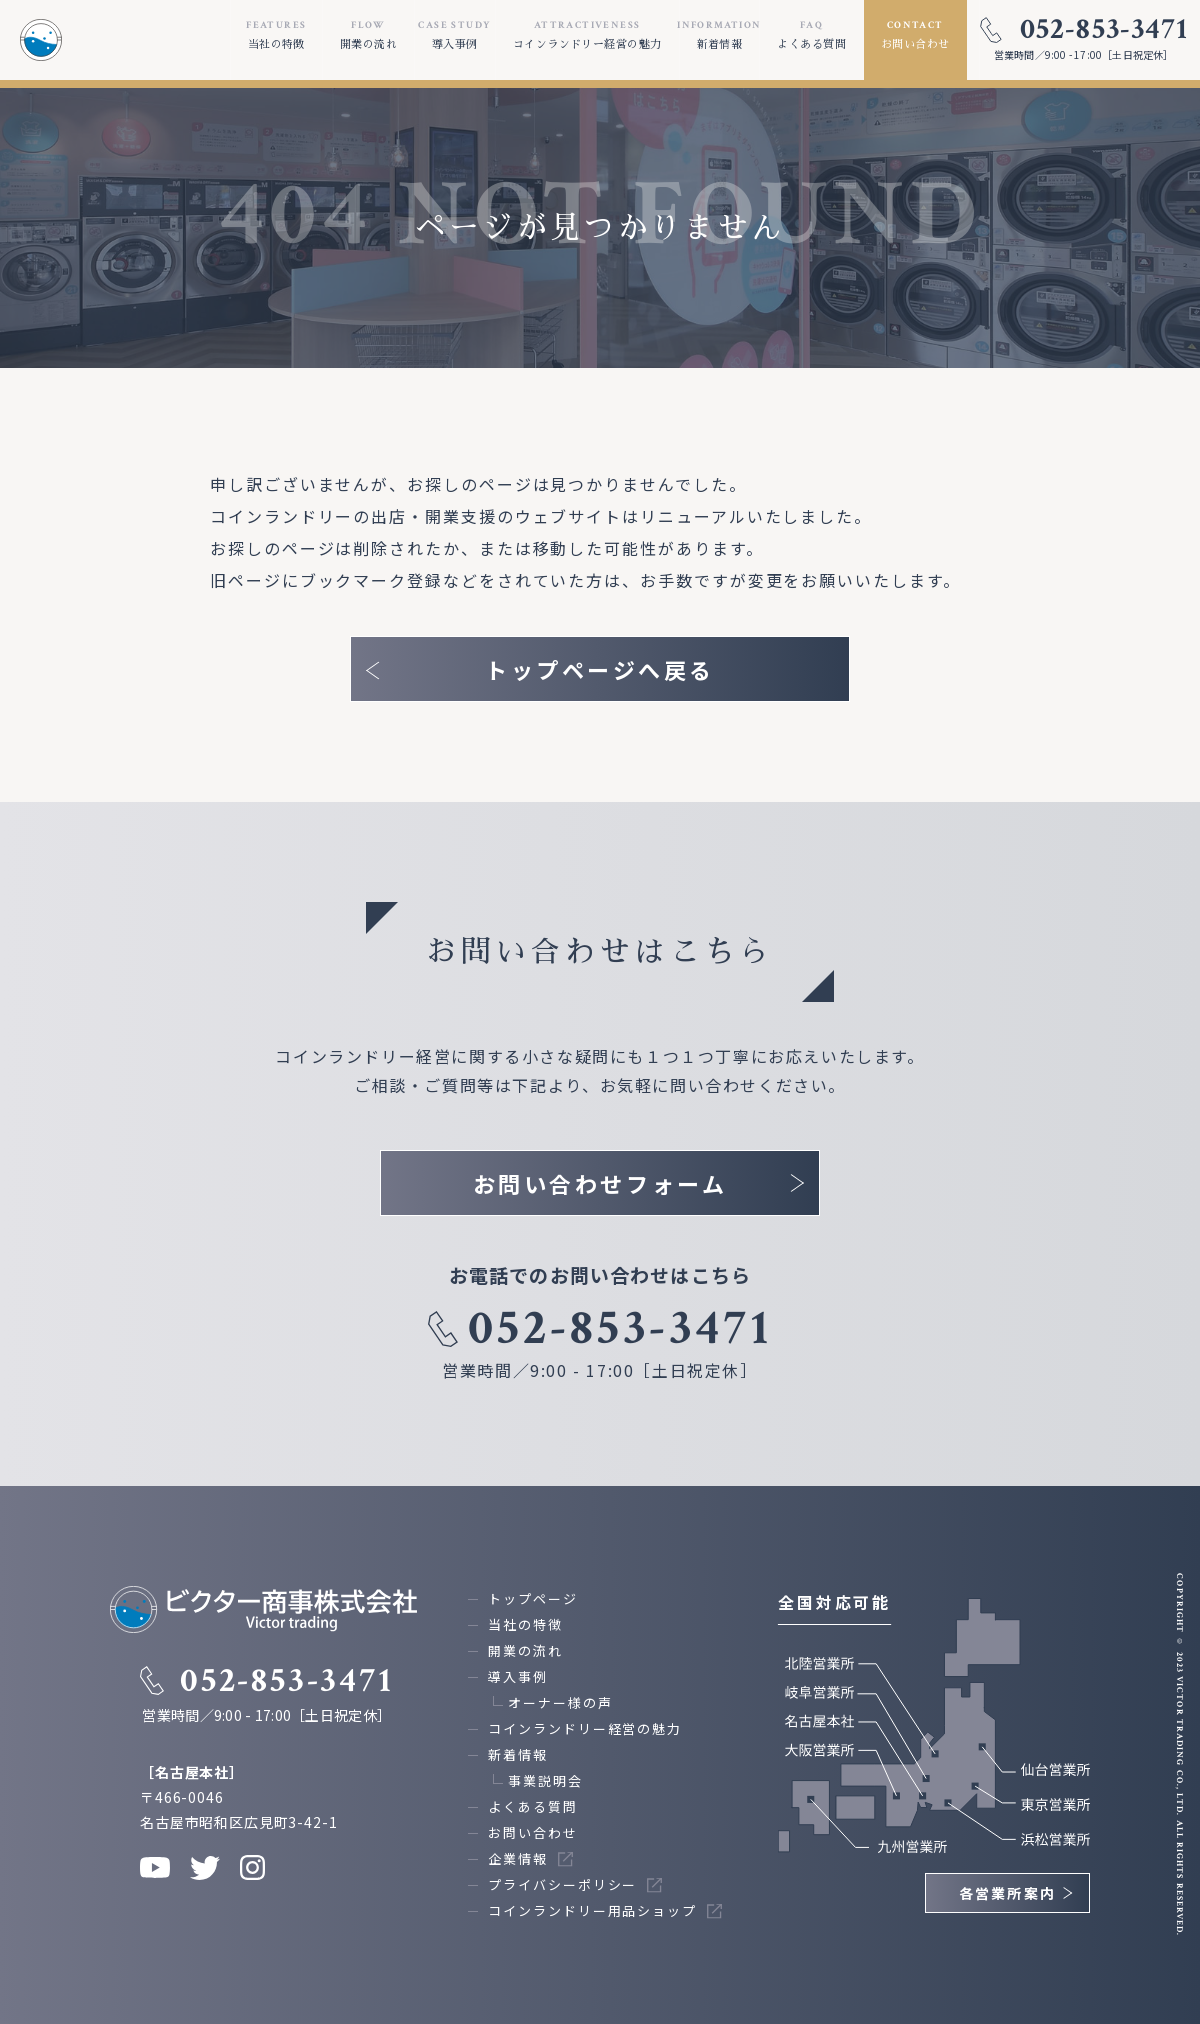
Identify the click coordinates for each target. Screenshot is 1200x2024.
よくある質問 (533, 1806)
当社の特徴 (525, 1624)
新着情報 (518, 1754)
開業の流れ (525, 1650)
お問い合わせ (533, 1832)
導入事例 (518, 1676)
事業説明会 (545, 1780)
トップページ (533, 1598)
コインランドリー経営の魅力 (585, 1728)
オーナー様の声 (560, 1702)
